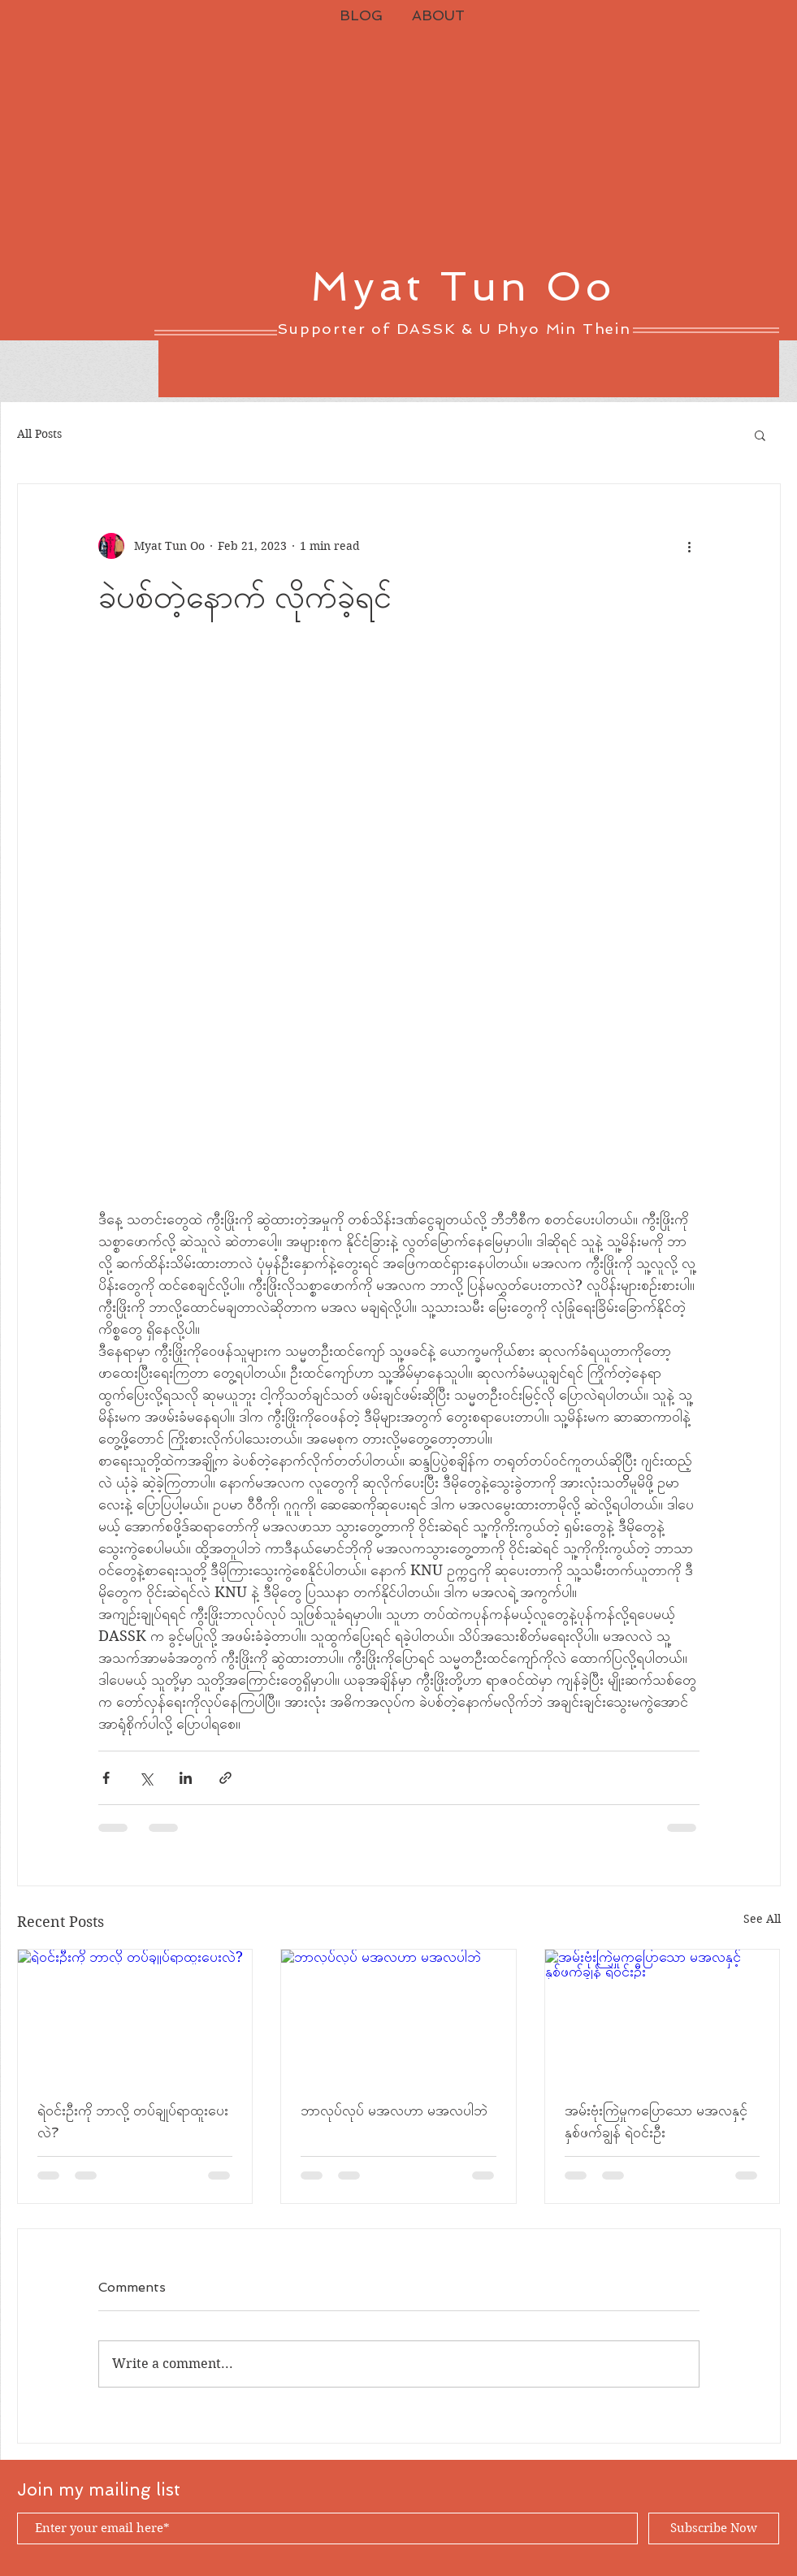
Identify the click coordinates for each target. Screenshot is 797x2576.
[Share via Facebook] (106, 1778)
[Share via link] (225, 1778)
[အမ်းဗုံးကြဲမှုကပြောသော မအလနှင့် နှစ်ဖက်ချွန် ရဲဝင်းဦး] (662, 2015)
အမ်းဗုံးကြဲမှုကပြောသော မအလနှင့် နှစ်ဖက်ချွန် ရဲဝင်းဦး (656, 2121)
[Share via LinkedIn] (185, 1778)
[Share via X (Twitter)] (146, 1778)
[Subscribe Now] (713, 2528)
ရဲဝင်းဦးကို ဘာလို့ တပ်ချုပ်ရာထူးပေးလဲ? (132, 2121)
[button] (760, 434)
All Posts (39, 433)
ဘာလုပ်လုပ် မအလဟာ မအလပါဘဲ (394, 2110)
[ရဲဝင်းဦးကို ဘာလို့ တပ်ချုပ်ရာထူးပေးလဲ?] (135, 2015)
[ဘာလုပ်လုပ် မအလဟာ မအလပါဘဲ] (398, 2015)
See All (762, 1918)
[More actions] (690, 546)
